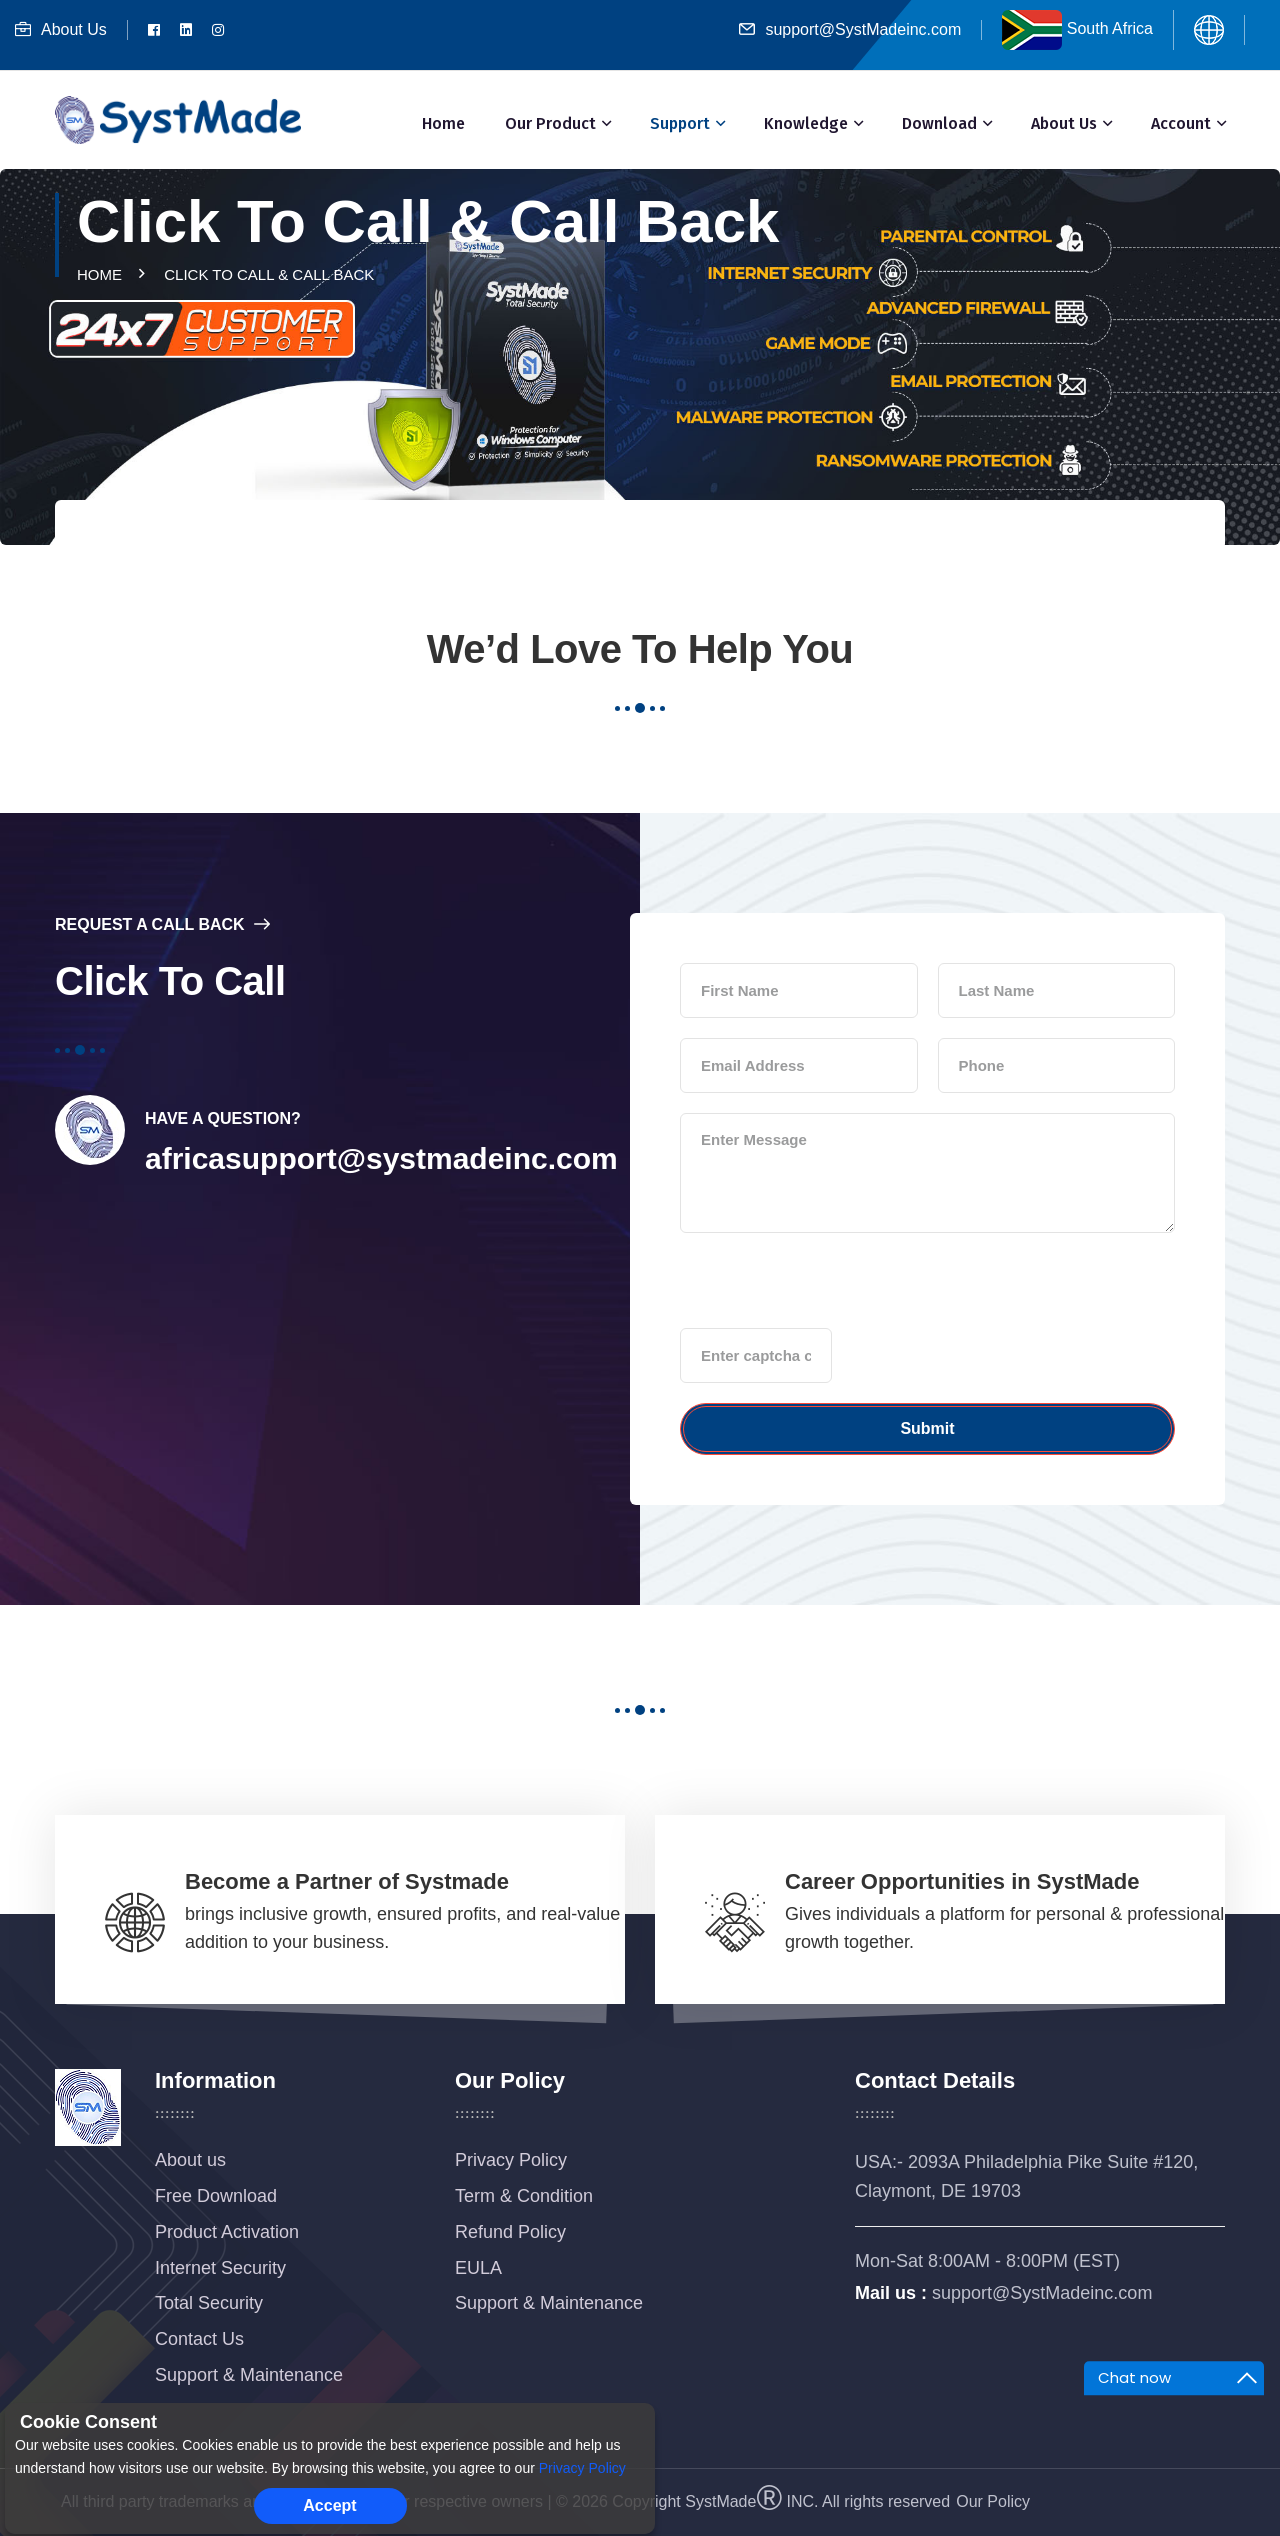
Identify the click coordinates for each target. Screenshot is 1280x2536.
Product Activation (227, 2232)
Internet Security (220, 2268)
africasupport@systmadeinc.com (381, 1158)
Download (939, 123)
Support (680, 123)
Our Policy (993, 2501)
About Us (61, 29)
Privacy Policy (511, 2160)
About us (190, 2160)
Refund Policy (510, 2232)
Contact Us (199, 2339)
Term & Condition (524, 2196)
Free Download (216, 2196)
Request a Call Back (162, 924)
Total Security (209, 2303)
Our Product (550, 123)
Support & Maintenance (249, 2375)
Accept (329, 2505)
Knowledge (806, 123)
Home (443, 123)
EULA (478, 2268)
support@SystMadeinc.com (850, 29)
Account (1181, 123)
